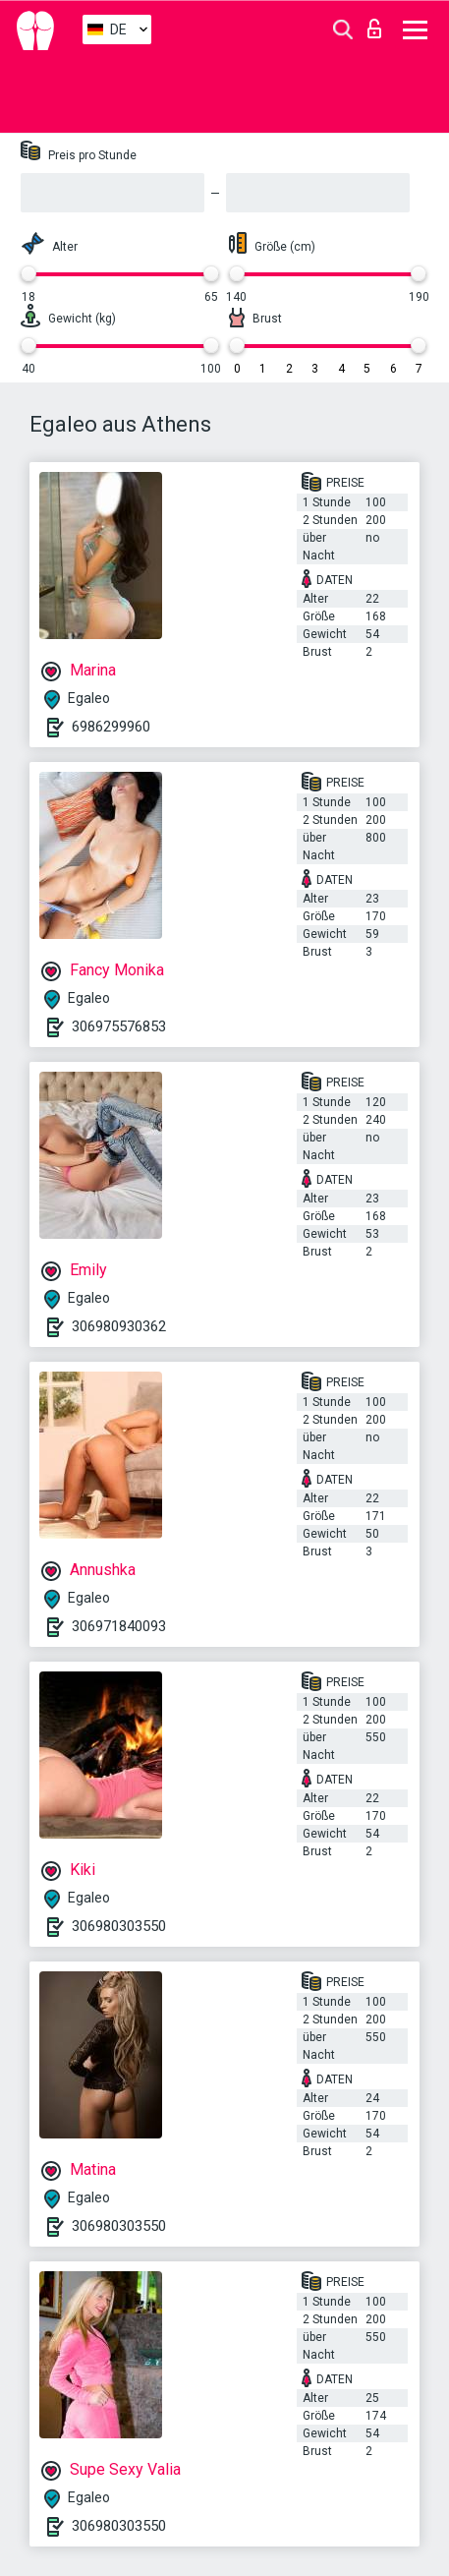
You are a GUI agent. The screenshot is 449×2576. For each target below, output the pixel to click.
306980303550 (119, 1926)
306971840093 (119, 1626)
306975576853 (119, 1026)
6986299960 (111, 726)
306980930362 (119, 1326)
